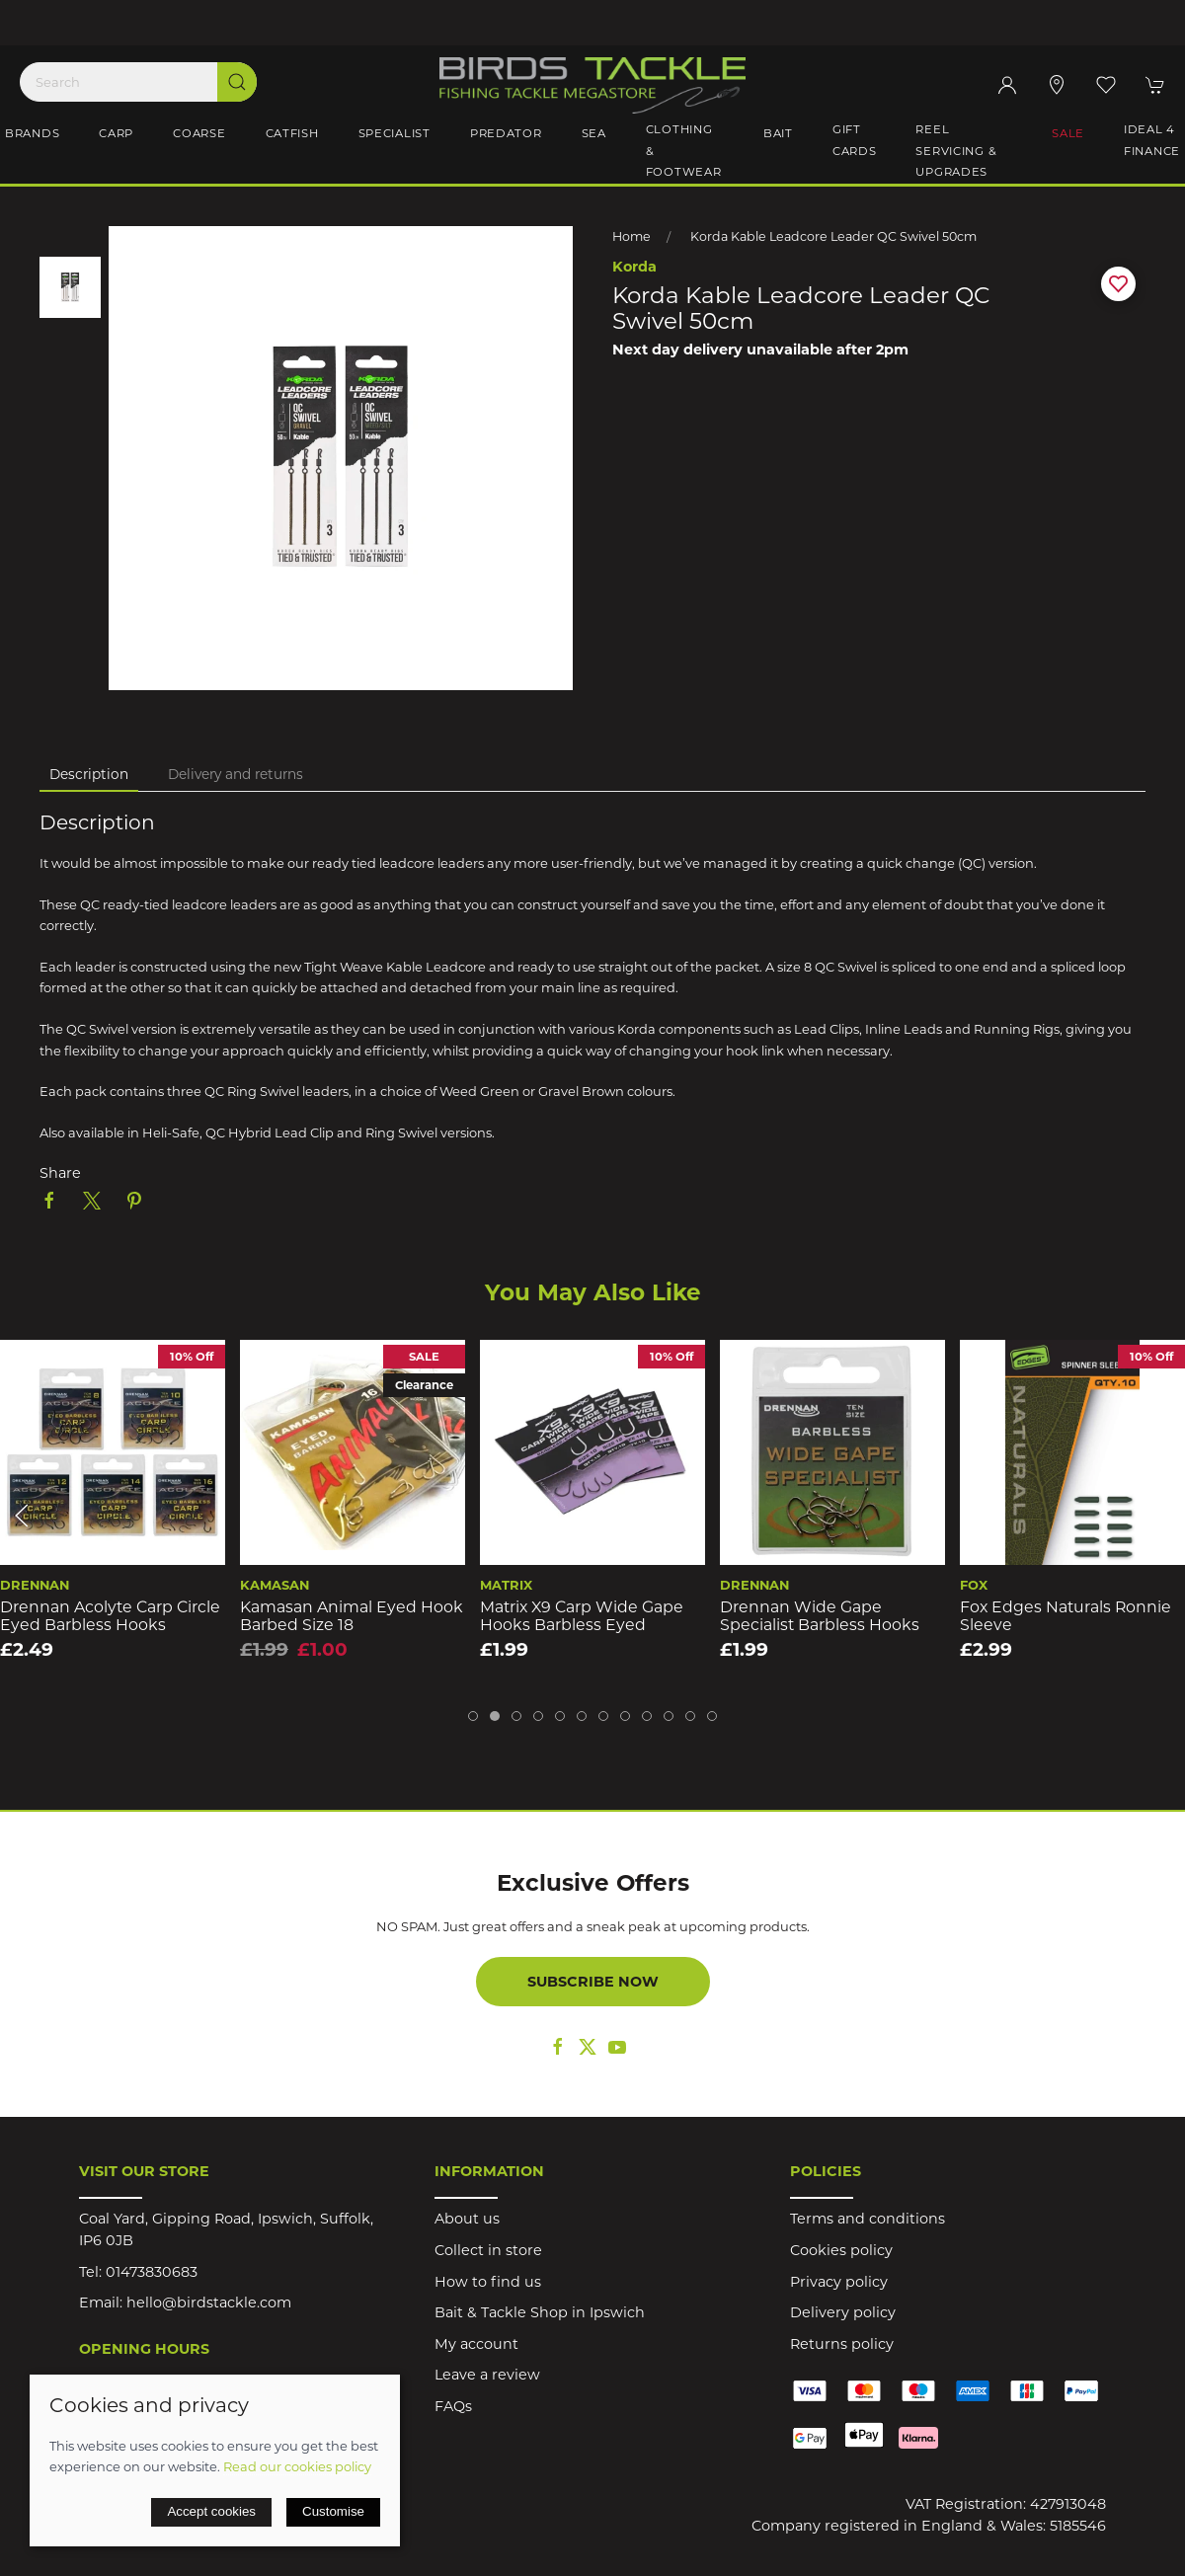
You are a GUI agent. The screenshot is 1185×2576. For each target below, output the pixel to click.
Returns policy (842, 2344)
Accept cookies (211, 2511)
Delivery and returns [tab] (235, 774)
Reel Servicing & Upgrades (955, 150)
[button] (1106, 85)
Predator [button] (506, 133)
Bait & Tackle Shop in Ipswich (539, 2312)
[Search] (138, 82)
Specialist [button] (394, 133)
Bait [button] (778, 133)
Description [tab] (88, 774)
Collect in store (488, 2250)
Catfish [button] (292, 133)
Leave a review (487, 2374)
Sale (1068, 133)
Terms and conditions (867, 2218)
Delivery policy (843, 2312)
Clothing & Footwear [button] (684, 150)
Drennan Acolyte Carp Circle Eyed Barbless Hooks (110, 1616)
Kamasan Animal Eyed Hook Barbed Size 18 (351, 1616)
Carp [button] (116, 133)
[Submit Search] (237, 82)
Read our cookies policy (297, 2466)
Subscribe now (593, 1982)
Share (60, 1173)
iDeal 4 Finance (1152, 140)
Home (631, 236)
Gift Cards (854, 140)
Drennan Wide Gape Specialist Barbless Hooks (819, 1616)
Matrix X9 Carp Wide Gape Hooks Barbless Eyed (581, 1616)
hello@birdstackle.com (208, 2302)
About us (467, 2218)
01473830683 (152, 2272)
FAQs (453, 2406)
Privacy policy (839, 2282)
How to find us (487, 2282)
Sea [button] (594, 133)
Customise (333, 2511)
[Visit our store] (1056, 85)
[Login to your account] (1007, 85)
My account (476, 2344)
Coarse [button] (199, 133)
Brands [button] (32, 133)
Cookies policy (841, 2250)
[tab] (473, 1716)
